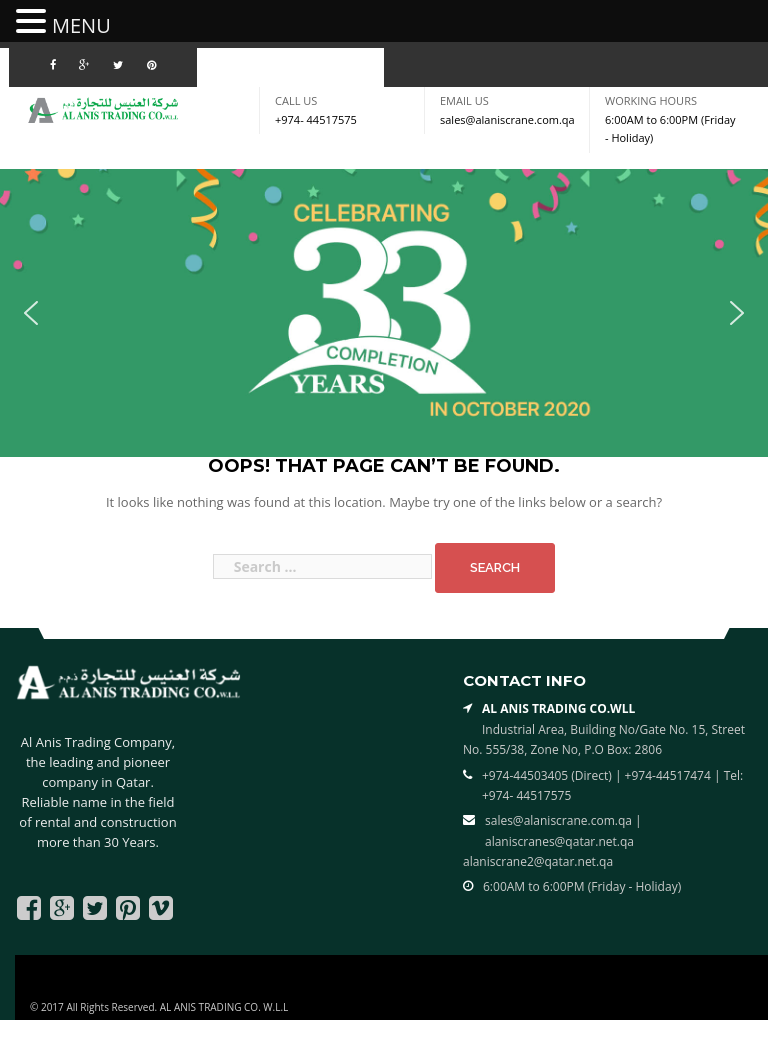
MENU (81, 25)
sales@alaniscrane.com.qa (507, 119)
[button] (31, 313)
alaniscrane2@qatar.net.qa (538, 861)
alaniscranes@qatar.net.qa (559, 841)
